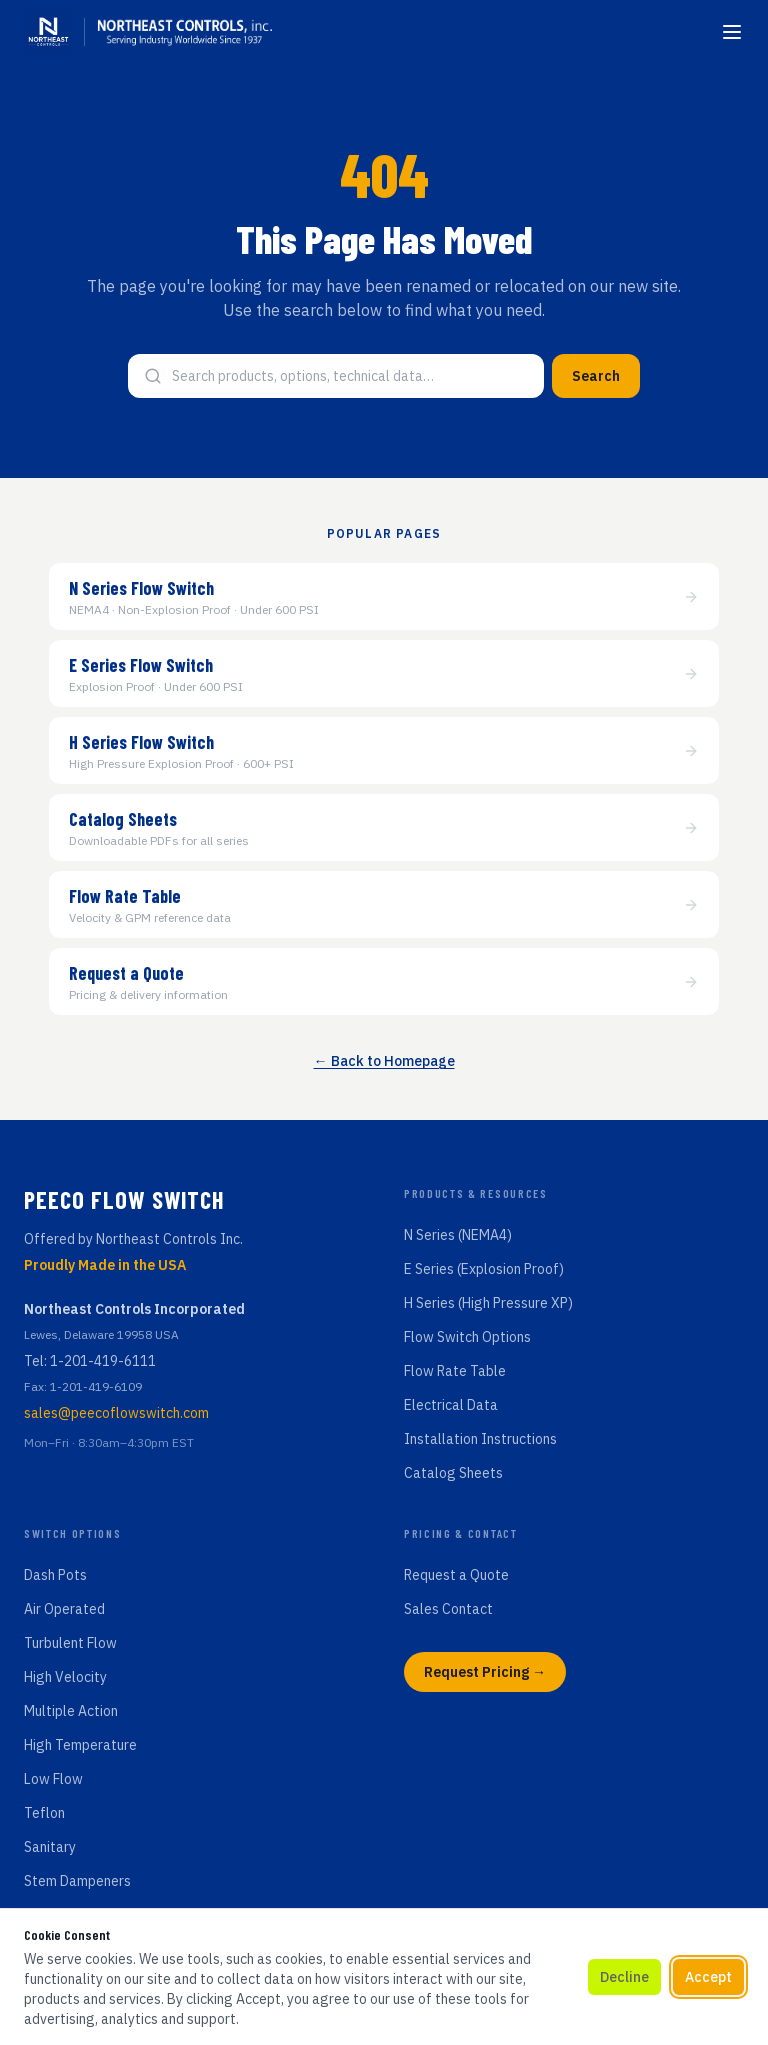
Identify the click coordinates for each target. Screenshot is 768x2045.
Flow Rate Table (455, 1371)
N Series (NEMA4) (458, 1235)
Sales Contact (448, 1609)
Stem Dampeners (77, 1881)
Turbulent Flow (70, 1643)
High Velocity (65, 1677)
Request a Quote (456, 1575)
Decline (624, 1977)
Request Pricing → (485, 1672)
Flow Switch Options (467, 1337)
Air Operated (64, 1609)
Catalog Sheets (453, 1473)
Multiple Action (71, 1711)
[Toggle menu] (732, 32)
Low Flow (53, 1779)
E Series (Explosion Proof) (484, 1269)
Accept (708, 1977)
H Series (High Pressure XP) (488, 1303)
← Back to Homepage (384, 1061)
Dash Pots (55, 1575)
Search (596, 376)
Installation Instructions (480, 1439)
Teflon (44, 1813)
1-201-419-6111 (103, 1361)
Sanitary (50, 1847)
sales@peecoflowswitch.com (116, 1413)
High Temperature (80, 1745)
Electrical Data (451, 1405)
